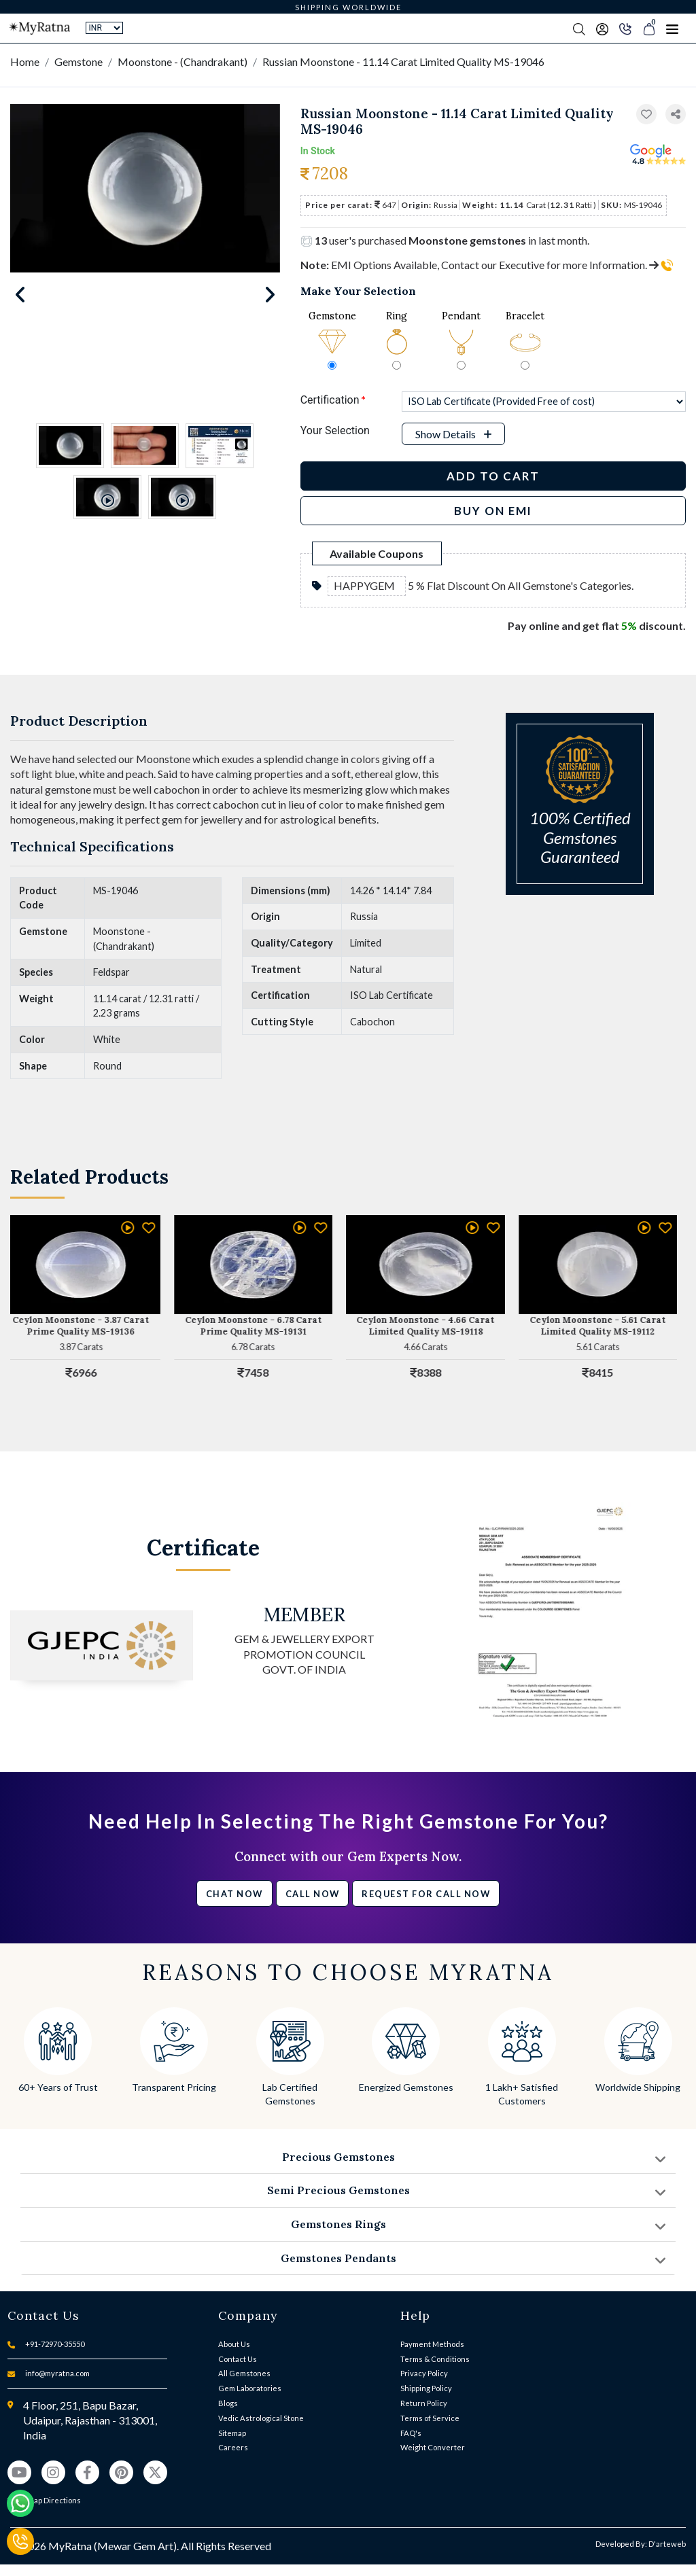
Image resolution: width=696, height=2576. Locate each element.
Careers (233, 2447)
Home (24, 61)
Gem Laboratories (249, 2388)
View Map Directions (44, 2500)
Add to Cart (493, 476)
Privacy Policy (424, 2373)
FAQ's (410, 2433)
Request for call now (426, 1893)
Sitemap (232, 2433)
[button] (675, 114)
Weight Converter (432, 2447)
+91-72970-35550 (54, 2344)
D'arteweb (667, 2543)
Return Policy (423, 2403)
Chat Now (234, 1893)
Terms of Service (429, 2418)
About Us (234, 2344)
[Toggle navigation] (672, 28)
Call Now (312, 1893)
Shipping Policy (426, 2388)
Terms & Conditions (435, 2358)
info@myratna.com (57, 2373)
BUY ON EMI (493, 511)
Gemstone (78, 61)
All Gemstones (244, 2373)
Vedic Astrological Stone (261, 2418)
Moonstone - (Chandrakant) (182, 61)
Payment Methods (432, 2344)
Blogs (228, 2403)
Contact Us (237, 2358)
